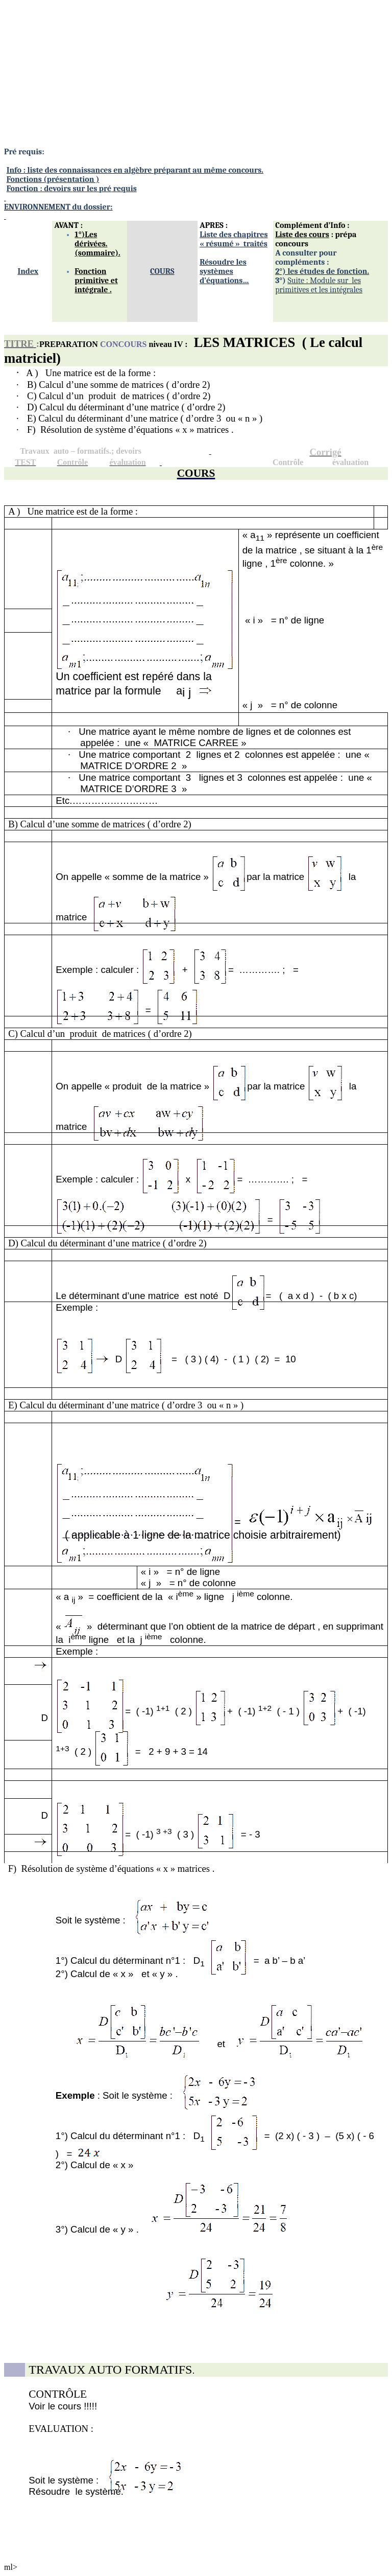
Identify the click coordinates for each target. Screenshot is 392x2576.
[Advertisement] (196, 75)
